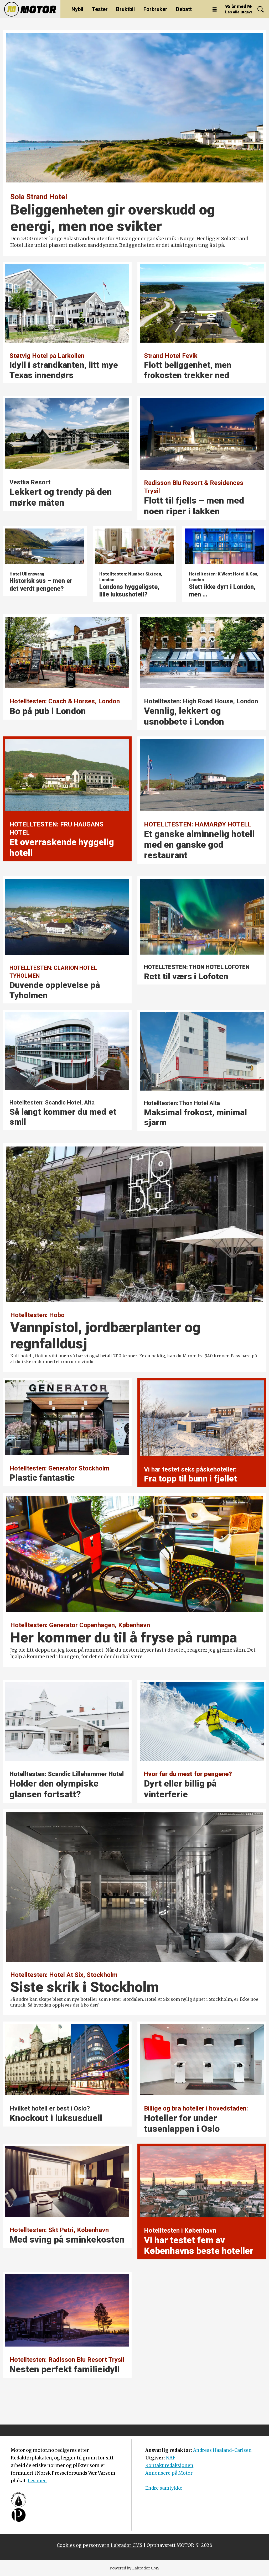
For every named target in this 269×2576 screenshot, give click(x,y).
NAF (170, 2458)
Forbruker (155, 9)
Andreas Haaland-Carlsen (222, 2450)
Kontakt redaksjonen (169, 2465)
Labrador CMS (126, 2545)
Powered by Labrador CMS (134, 2568)
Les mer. (37, 2481)
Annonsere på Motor (169, 2473)
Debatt (184, 9)
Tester (100, 9)
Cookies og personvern (83, 2545)
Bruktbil (125, 9)
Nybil (77, 9)
